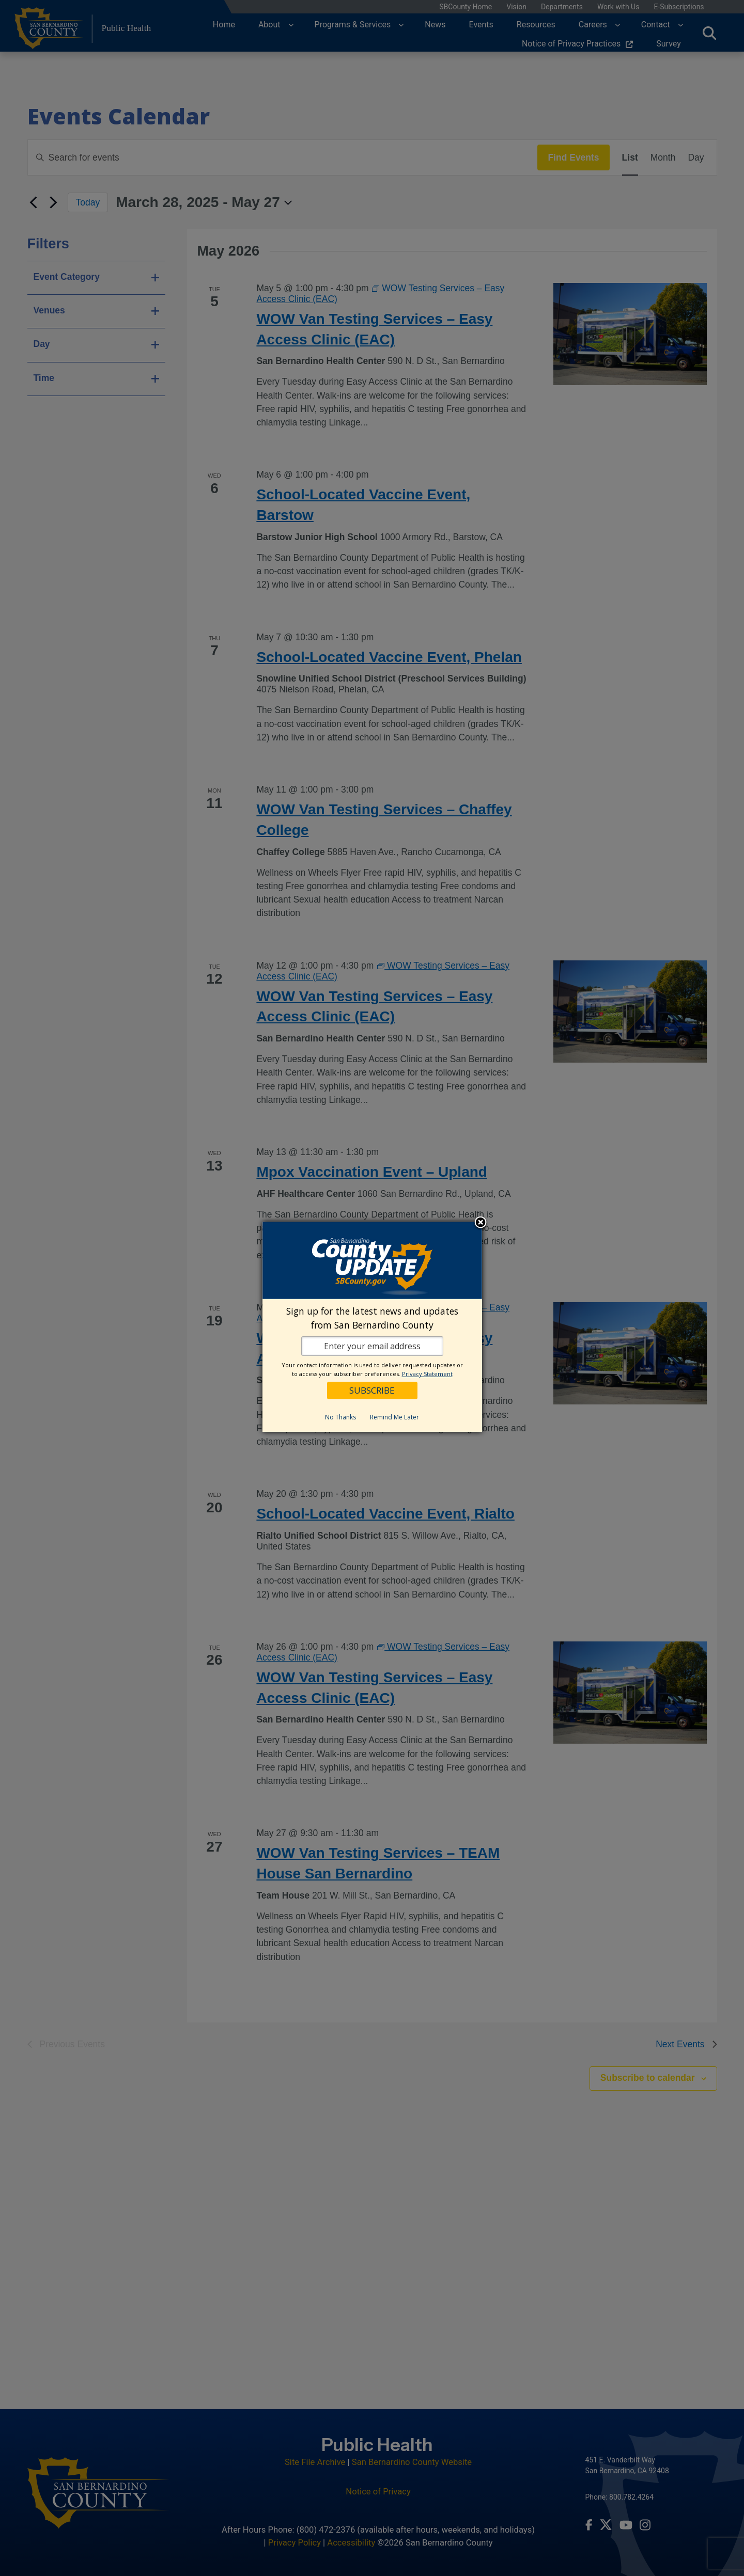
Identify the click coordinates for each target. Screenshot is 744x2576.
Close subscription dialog (480, 1223)
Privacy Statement (427, 1374)
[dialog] (372, 1327)
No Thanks (340, 1417)
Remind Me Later (394, 1417)
